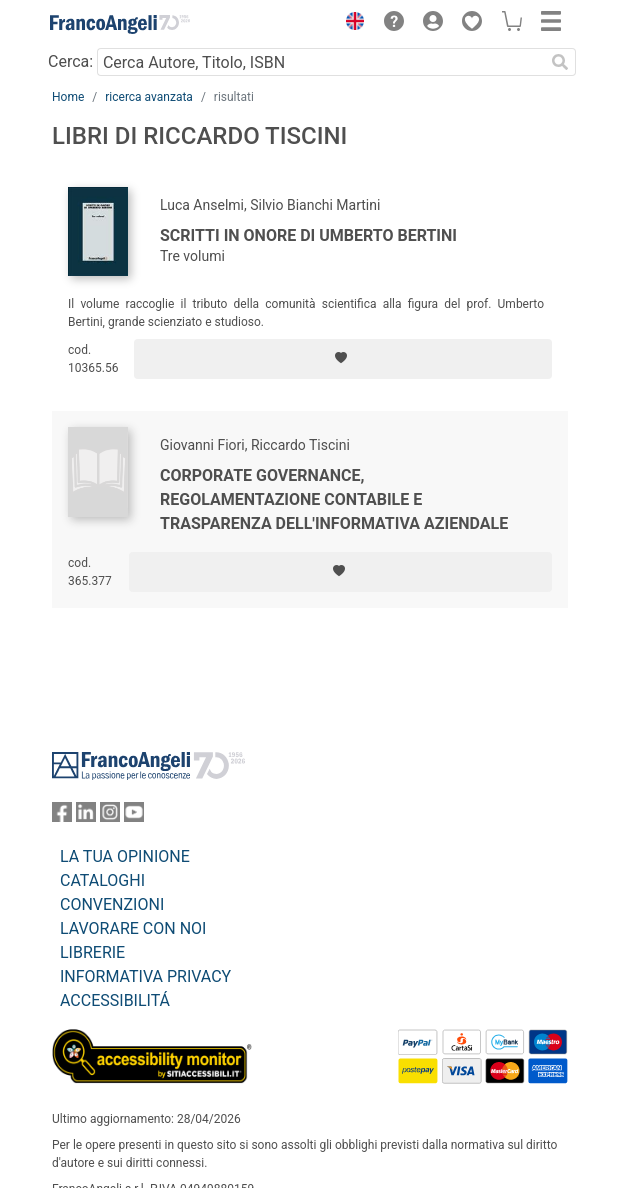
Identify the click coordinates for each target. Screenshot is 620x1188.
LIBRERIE (92, 952)
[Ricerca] (560, 62)
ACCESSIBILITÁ (115, 1000)
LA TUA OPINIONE (125, 856)
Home (68, 97)
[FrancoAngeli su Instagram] (110, 816)
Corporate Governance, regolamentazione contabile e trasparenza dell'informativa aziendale (334, 499)
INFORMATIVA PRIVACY (145, 976)
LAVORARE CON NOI (133, 928)
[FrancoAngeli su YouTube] (134, 816)
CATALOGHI (102, 880)
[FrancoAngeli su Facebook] (62, 816)
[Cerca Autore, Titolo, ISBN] (320, 62)
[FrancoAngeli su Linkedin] (86, 816)
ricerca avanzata (149, 97)
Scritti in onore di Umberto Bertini (308, 235)
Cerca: (70, 61)
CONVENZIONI (112, 904)
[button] (350, 24)
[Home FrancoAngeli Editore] (120, 24)
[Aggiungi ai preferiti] (343, 359)
